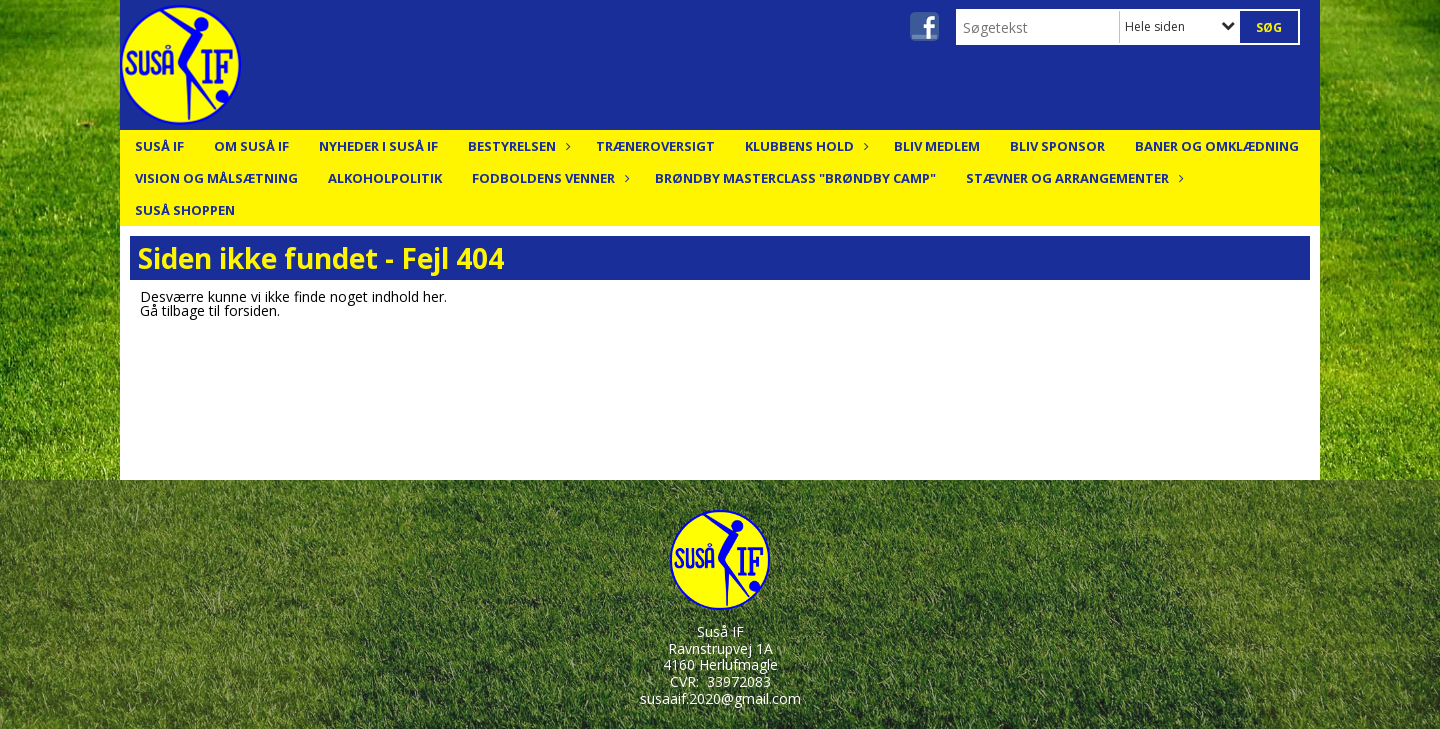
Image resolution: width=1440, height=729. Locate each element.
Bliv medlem (937, 146)
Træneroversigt (655, 146)
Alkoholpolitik (385, 178)
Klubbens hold (804, 146)
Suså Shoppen (185, 210)
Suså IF (159, 146)
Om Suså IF (251, 146)
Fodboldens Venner (548, 178)
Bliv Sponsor (1057, 146)
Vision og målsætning (216, 178)
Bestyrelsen (517, 146)
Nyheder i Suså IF (378, 146)
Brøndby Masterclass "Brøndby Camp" (795, 178)
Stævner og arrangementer (1072, 178)
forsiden (250, 310)
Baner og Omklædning (1217, 146)
